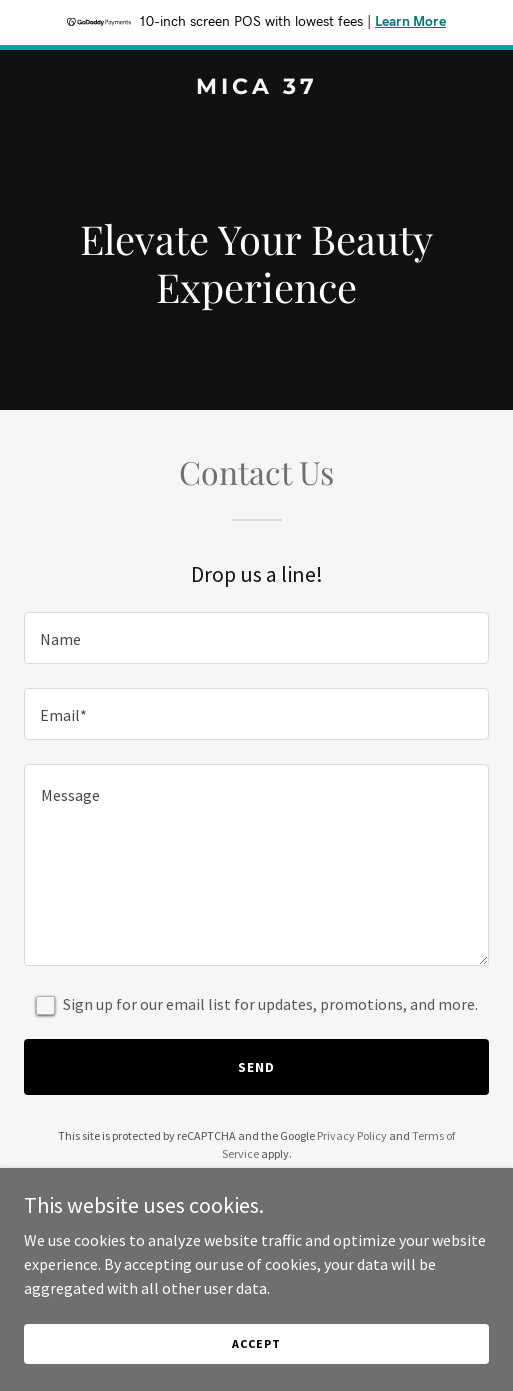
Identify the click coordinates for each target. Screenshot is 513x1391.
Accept (256, 1343)
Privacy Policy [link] (352, 1135)
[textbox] (256, 638)
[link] (256, 88)
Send (256, 1067)
